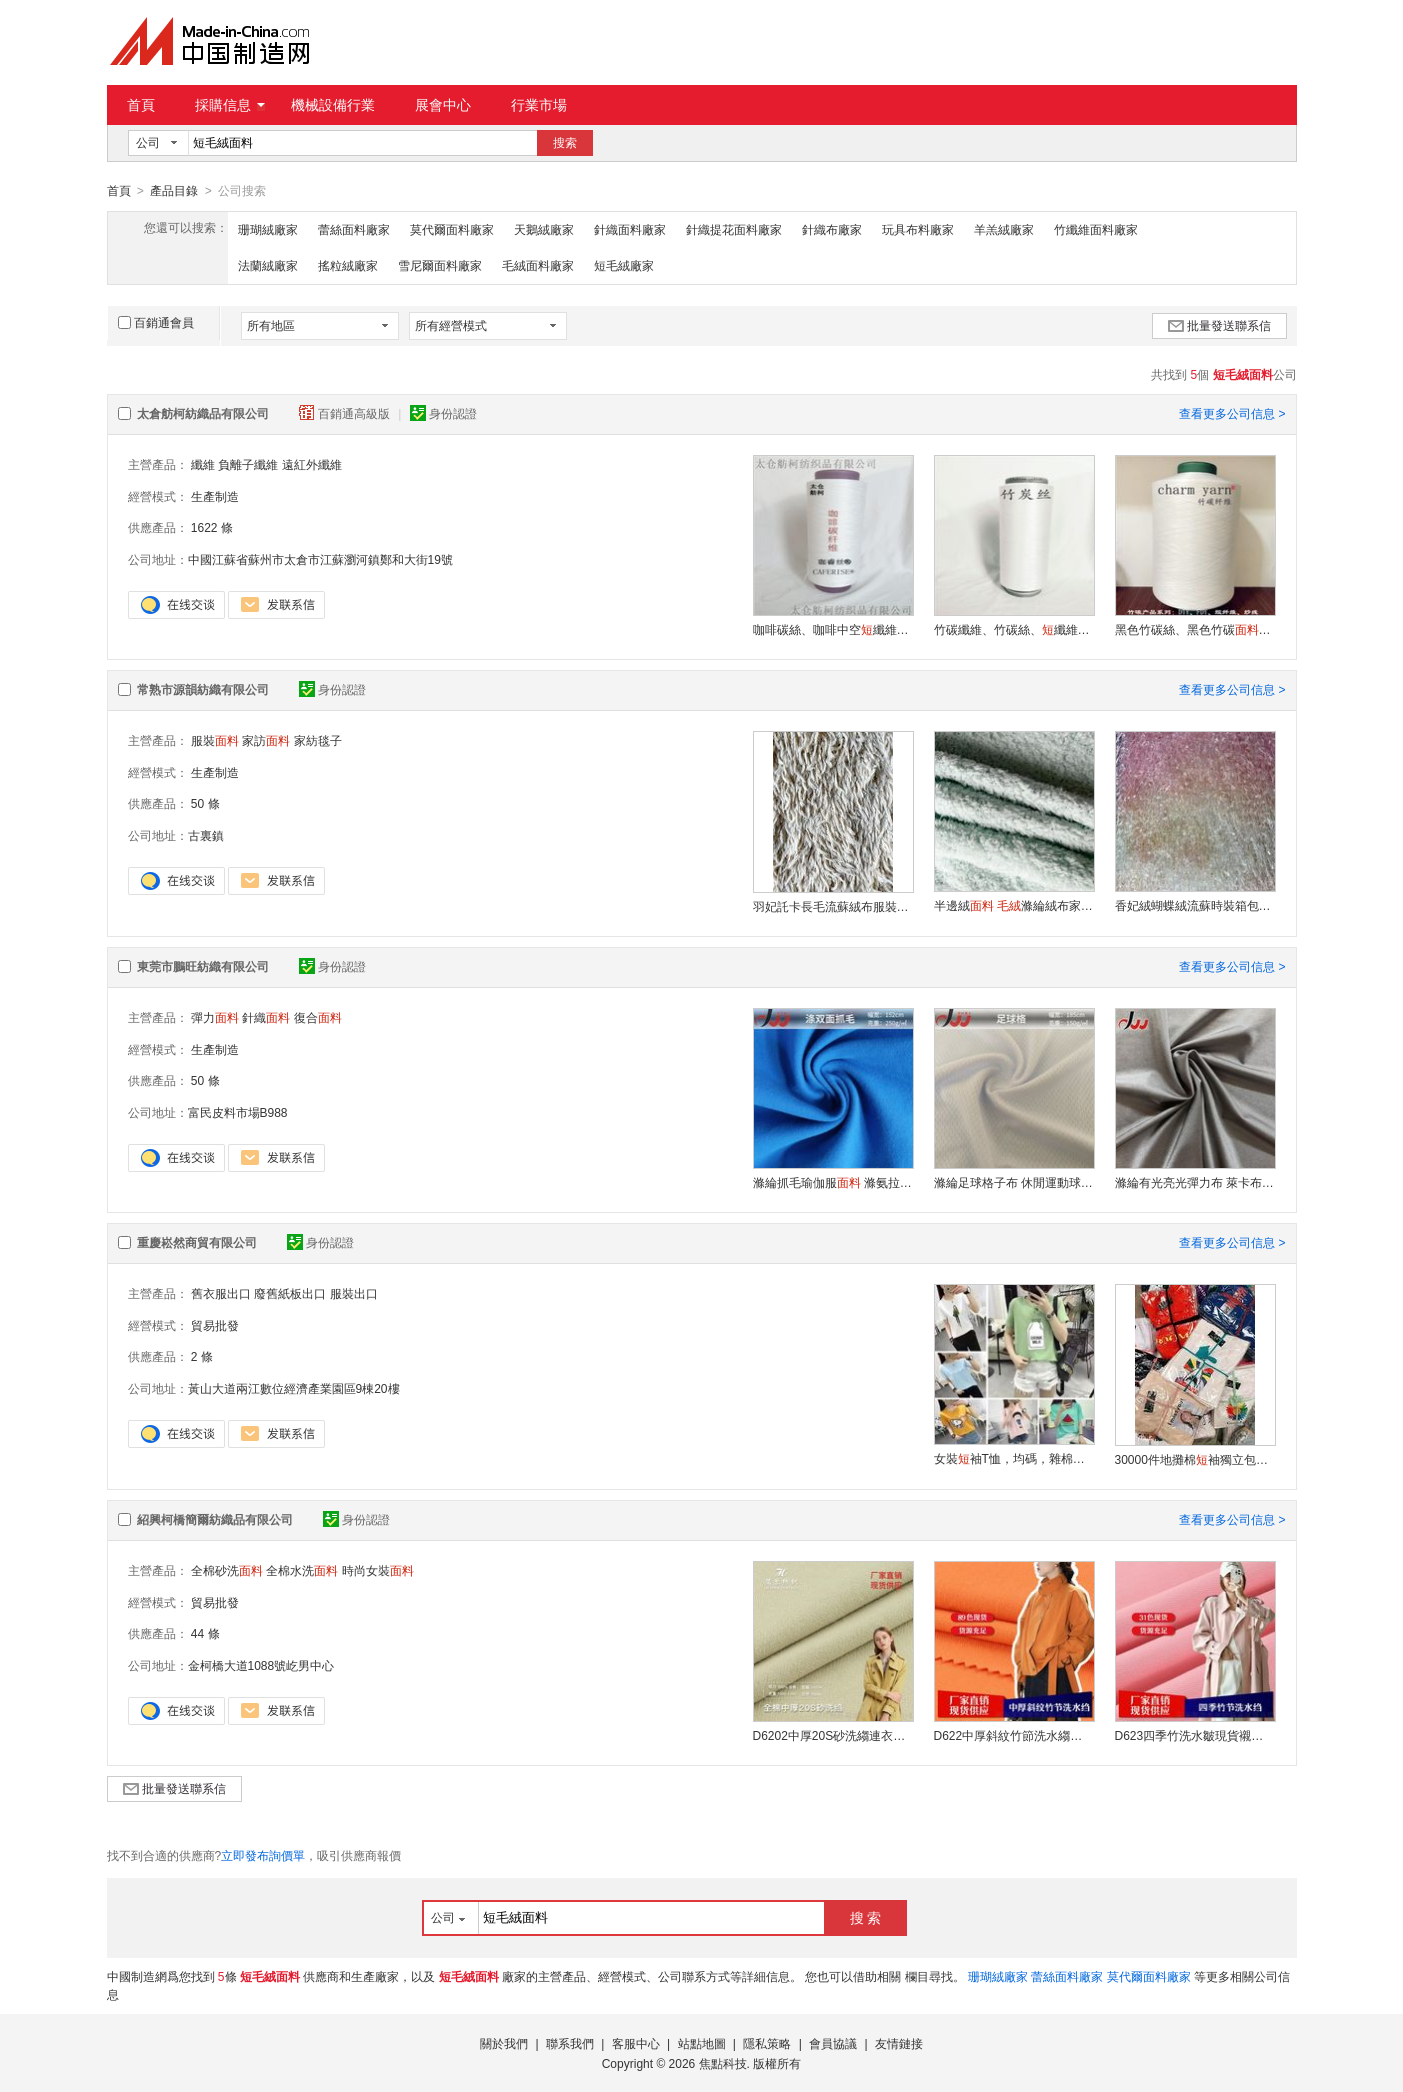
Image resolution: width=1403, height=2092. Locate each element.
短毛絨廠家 (624, 265)
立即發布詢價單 (263, 1855)
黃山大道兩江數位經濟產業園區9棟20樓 (294, 1388)
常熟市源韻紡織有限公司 (203, 689)
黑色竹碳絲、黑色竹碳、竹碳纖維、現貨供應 (1195, 629)
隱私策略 (767, 2043)
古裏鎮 (206, 835)
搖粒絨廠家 (348, 265)
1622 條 (212, 527)
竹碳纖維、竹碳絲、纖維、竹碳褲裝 (1014, 629)
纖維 (203, 464)
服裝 (215, 740)
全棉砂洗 (227, 1570)
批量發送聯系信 (1219, 325)
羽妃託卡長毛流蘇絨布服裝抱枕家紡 (833, 906)
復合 (318, 1017)
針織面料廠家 (630, 229)
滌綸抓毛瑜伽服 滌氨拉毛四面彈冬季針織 (833, 1182)
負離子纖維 (248, 464)
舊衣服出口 (221, 1293)
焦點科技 (723, 2063)
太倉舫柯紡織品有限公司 (203, 413)
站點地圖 (702, 2043)
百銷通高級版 (346, 413)
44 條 (205, 1633)
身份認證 (443, 413)
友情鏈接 (899, 2043)
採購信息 (230, 105)
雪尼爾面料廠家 (440, 265)
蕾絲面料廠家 (354, 229)
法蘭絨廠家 (268, 265)
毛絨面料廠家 (538, 265)
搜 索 (866, 1917)
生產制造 (215, 496)
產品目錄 (174, 191)
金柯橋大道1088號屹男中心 (261, 1665)
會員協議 (833, 2043)
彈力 (215, 1017)
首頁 (141, 105)
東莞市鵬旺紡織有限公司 (203, 966)
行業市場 (539, 105)
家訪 (266, 740)
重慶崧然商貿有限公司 (197, 1242)
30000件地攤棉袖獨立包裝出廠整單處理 (1195, 1459)
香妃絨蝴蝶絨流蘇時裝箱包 (1195, 905)
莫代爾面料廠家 (452, 229)
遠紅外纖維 (312, 464)
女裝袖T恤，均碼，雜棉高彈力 (1014, 1458)
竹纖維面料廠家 (1096, 229)
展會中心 (443, 105)
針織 (266, 1017)
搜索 (565, 143)
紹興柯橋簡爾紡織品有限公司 (215, 1519)
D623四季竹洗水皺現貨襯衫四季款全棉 (1195, 1735)
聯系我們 (570, 2043)
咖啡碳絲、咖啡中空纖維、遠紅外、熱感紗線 (833, 629)
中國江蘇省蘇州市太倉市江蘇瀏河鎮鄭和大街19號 (320, 559)
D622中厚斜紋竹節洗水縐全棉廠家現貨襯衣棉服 (1014, 1735)
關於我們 (504, 2043)
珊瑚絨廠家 (268, 229)
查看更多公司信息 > (1232, 413)
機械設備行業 (333, 105)
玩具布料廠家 (918, 229)
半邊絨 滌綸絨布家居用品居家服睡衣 (1014, 905)
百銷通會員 (156, 322)
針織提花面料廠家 (734, 229)
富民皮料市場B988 (238, 1112)
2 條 (202, 1356)
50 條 (205, 803)
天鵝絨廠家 (544, 229)
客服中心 (636, 2043)
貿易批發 (215, 1325)
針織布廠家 (832, 229)
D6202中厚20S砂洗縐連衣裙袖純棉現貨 (833, 1735)
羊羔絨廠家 (1004, 229)
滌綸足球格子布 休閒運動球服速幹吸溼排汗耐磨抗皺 (1014, 1182)
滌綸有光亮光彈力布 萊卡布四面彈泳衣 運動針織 (1195, 1182)
